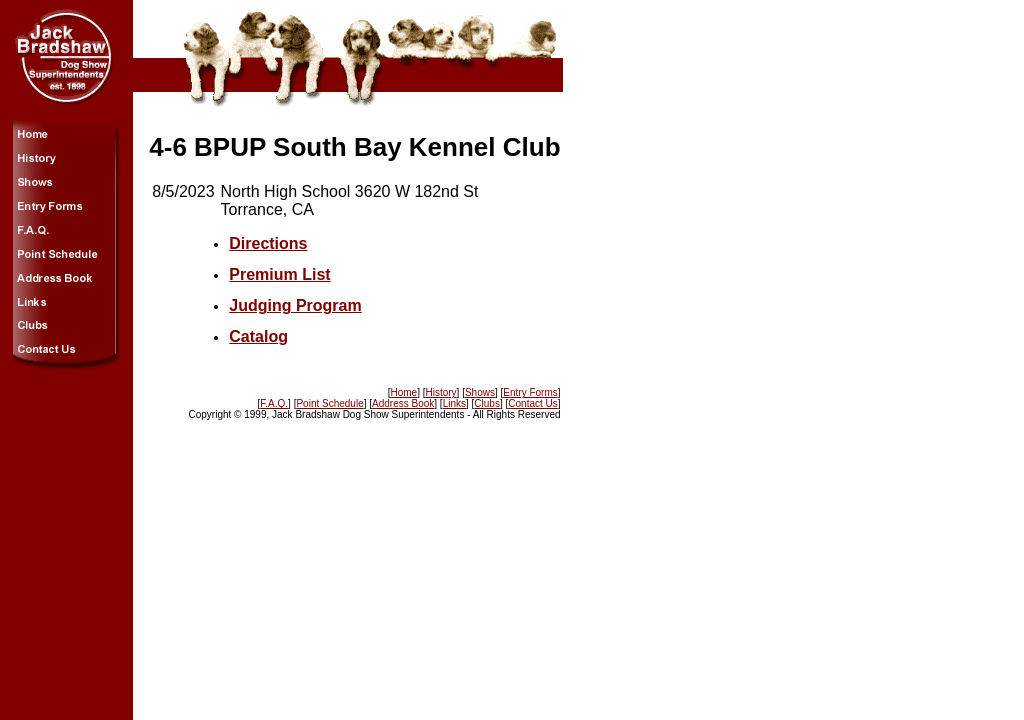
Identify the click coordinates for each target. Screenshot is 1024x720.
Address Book (403, 403)
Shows (480, 392)
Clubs (487, 403)
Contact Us (532, 403)
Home (403, 392)
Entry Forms (530, 392)
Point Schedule (329, 403)
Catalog (258, 336)
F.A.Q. (274, 403)
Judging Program (295, 305)
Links (454, 403)
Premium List (279, 274)
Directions (268, 243)
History (440, 392)
